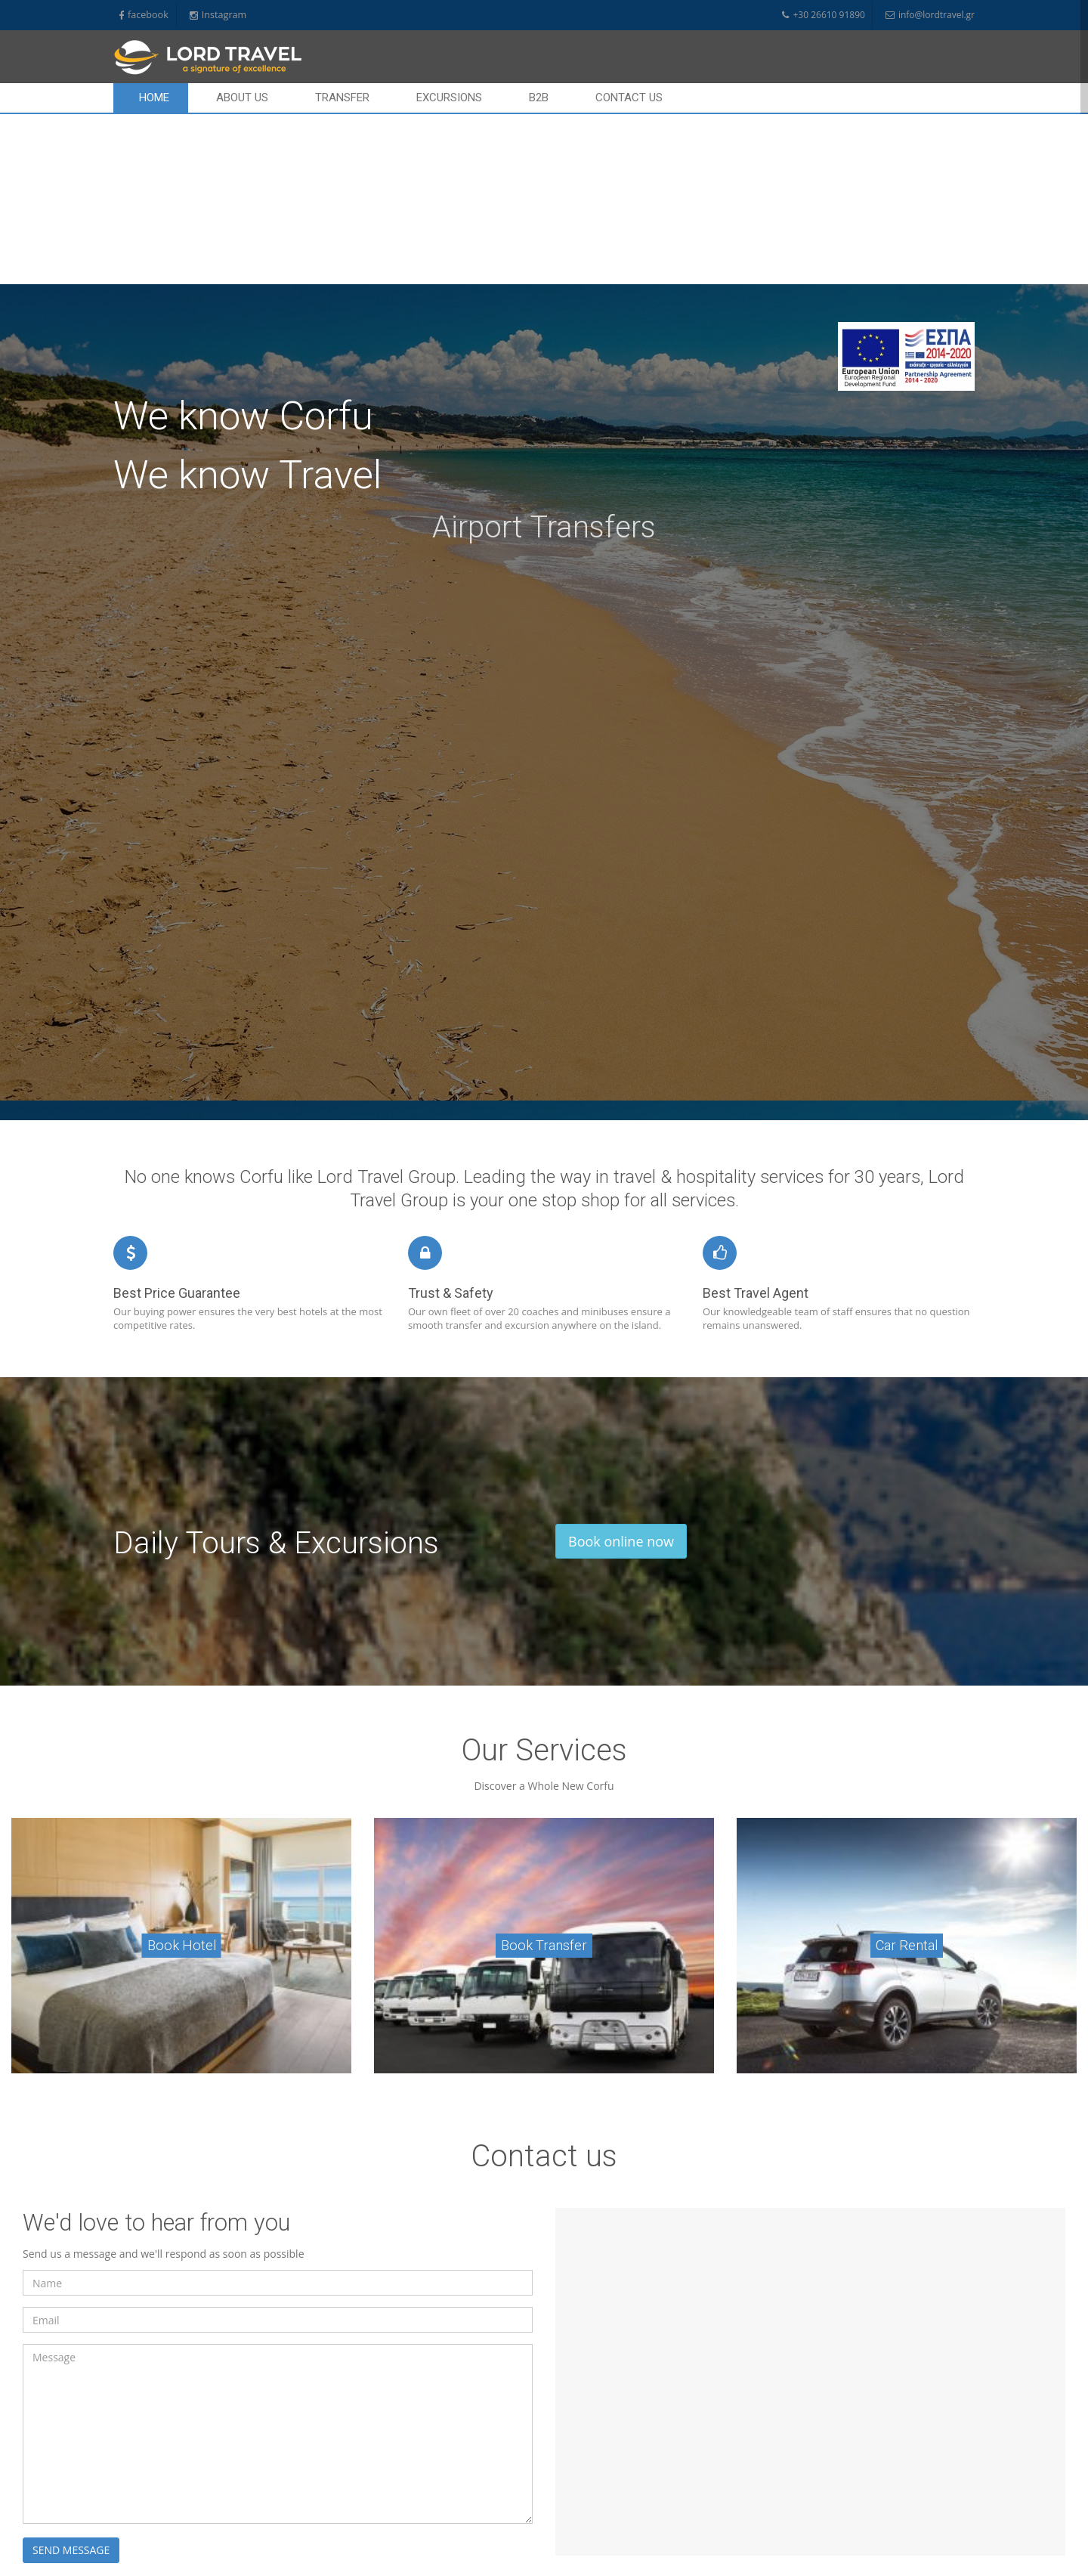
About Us (242, 97)
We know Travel (247, 305)
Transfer (342, 97)
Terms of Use (581, 2528)
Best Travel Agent (755, 1123)
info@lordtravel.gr (930, 15)
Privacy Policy (581, 2513)
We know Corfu (243, 246)
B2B (539, 97)
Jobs (563, 2498)
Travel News (578, 2482)
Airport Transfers (544, 357)
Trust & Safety (450, 1123)
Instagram (218, 15)
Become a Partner (590, 2559)
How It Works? (582, 2544)
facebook (143, 15)
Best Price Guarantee (176, 1123)
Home (154, 97)
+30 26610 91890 (823, 15)
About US (573, 2451)
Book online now (621, 1371)
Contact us (629, 97)
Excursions (449, 97)
